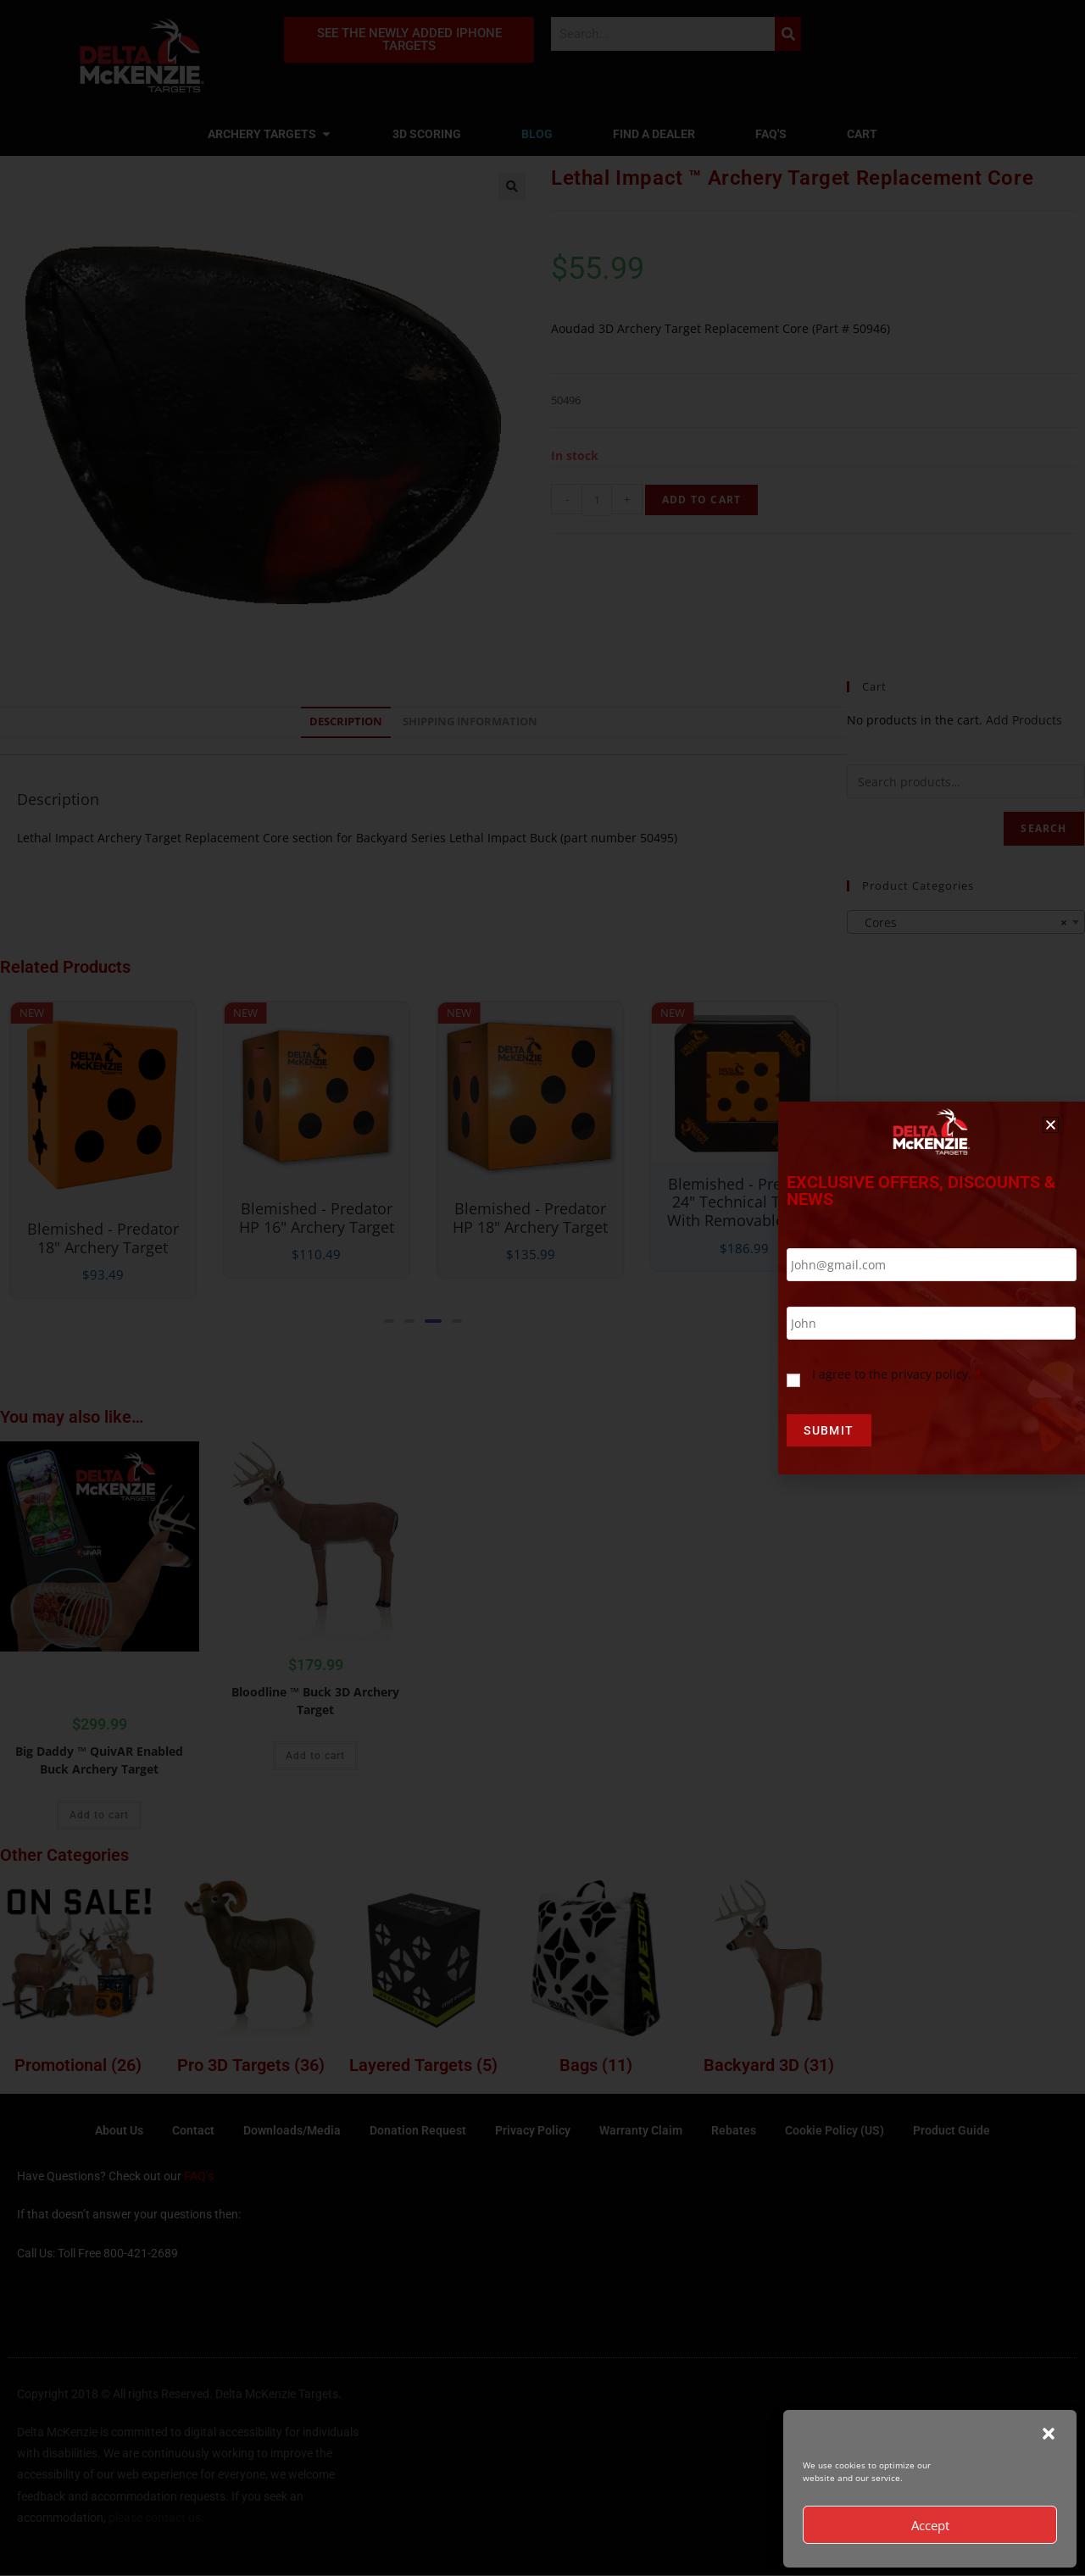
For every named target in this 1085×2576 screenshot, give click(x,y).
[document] (542, 1288)
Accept (930, 2525)
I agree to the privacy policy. (897, 1375)
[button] (1048, 2433)
